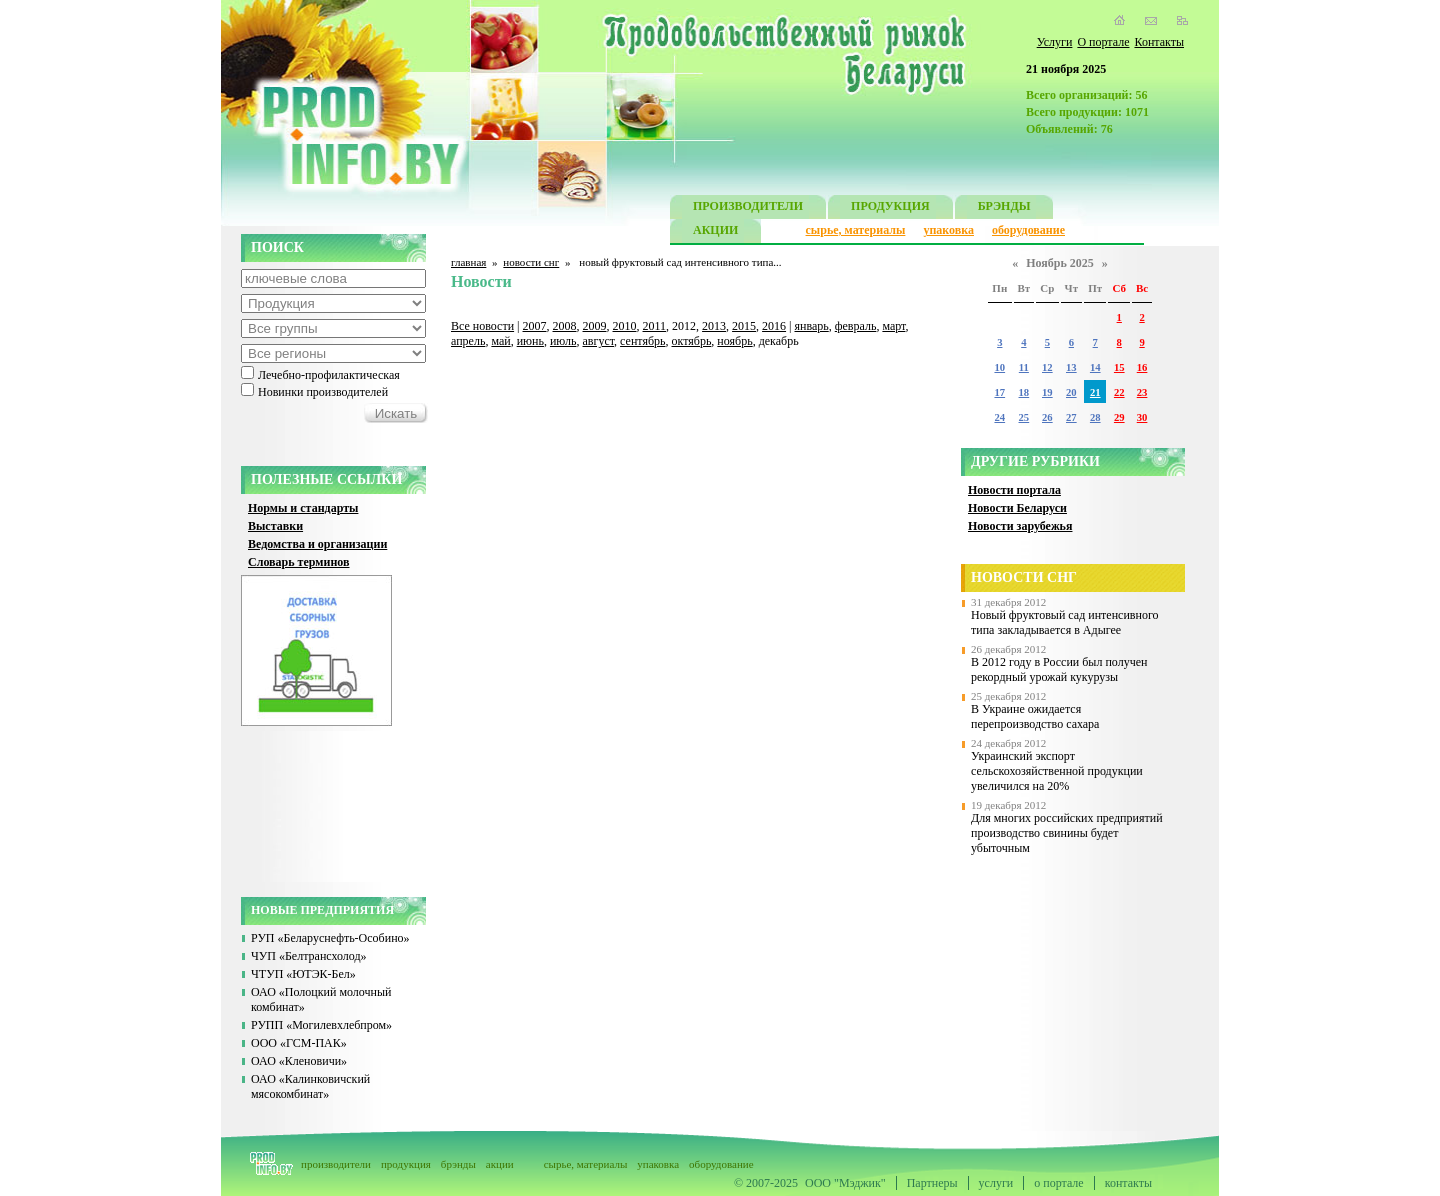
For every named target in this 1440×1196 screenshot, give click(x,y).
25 (1024, 417)
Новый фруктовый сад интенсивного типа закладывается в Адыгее (1065, 622)
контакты (1128, 1183)
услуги (996, 1183)
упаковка (948, 230)
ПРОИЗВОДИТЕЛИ (748, 208)
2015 (744, 326)
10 (999, 367)
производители (336, 1164)
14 (1095, 367)
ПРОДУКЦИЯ (890, 208)
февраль (856, 326)
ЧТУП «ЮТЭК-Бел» (303, 974)
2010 (625, 326)
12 (1047, 367)
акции (500, 1164)
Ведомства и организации (317, 544)
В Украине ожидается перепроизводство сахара (1035, 716)
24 (999, 417)
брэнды (458, 1164)
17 (999, 392)
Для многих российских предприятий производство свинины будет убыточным (1067, 833)
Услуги (1055, 42)
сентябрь (642, 341)
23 (1142, 392)
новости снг (531, 262)
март (893, 326)
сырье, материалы (856, 230)
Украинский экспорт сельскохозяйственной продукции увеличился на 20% (1057, 771)
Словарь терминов (299, 562)
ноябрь (734, 341)
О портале (1103, 42)
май (500, 341)
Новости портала (1014, 490)
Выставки (275, 526)
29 (1119, 417)
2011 (655, 326)
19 (1047, 392)
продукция (406, 1164)
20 (1071, 392)
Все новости (482, 326)
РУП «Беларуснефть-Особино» (330, 938)
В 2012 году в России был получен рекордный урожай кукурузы (1059, 669)
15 (1119, 367)
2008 (565, 326)
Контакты (1159, 42)
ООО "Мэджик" (845, 1183)
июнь (530, 341)
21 (1095, 392)
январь (811, 326)
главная (468, 262)
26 (1047, 417)
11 (1024, 367)
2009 (595, 326)
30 (1142, 417)
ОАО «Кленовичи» (299, 1061)
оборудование (1028, 230)
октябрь (692, 341)
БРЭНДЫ (1004, 208)
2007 (535, 326)
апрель (468, 341)
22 (1119, 392)
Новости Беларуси (1017, 508)
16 (1142, 367)
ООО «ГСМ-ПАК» (299, 1043)
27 (1071, 417)
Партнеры (932, 1183)
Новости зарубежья (1020, 526)
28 (1095, 417)
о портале (1058, 1183)
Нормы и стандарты (303, 508)
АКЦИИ (715, 232)
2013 (714, 326)
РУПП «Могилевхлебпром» (321, 1025)
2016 (774, 326)
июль (563, 341)
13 (1071, 367)
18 (1024, 392)
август (599, 341)
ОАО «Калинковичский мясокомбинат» (310, 1086)
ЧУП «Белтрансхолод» (309, 956)
